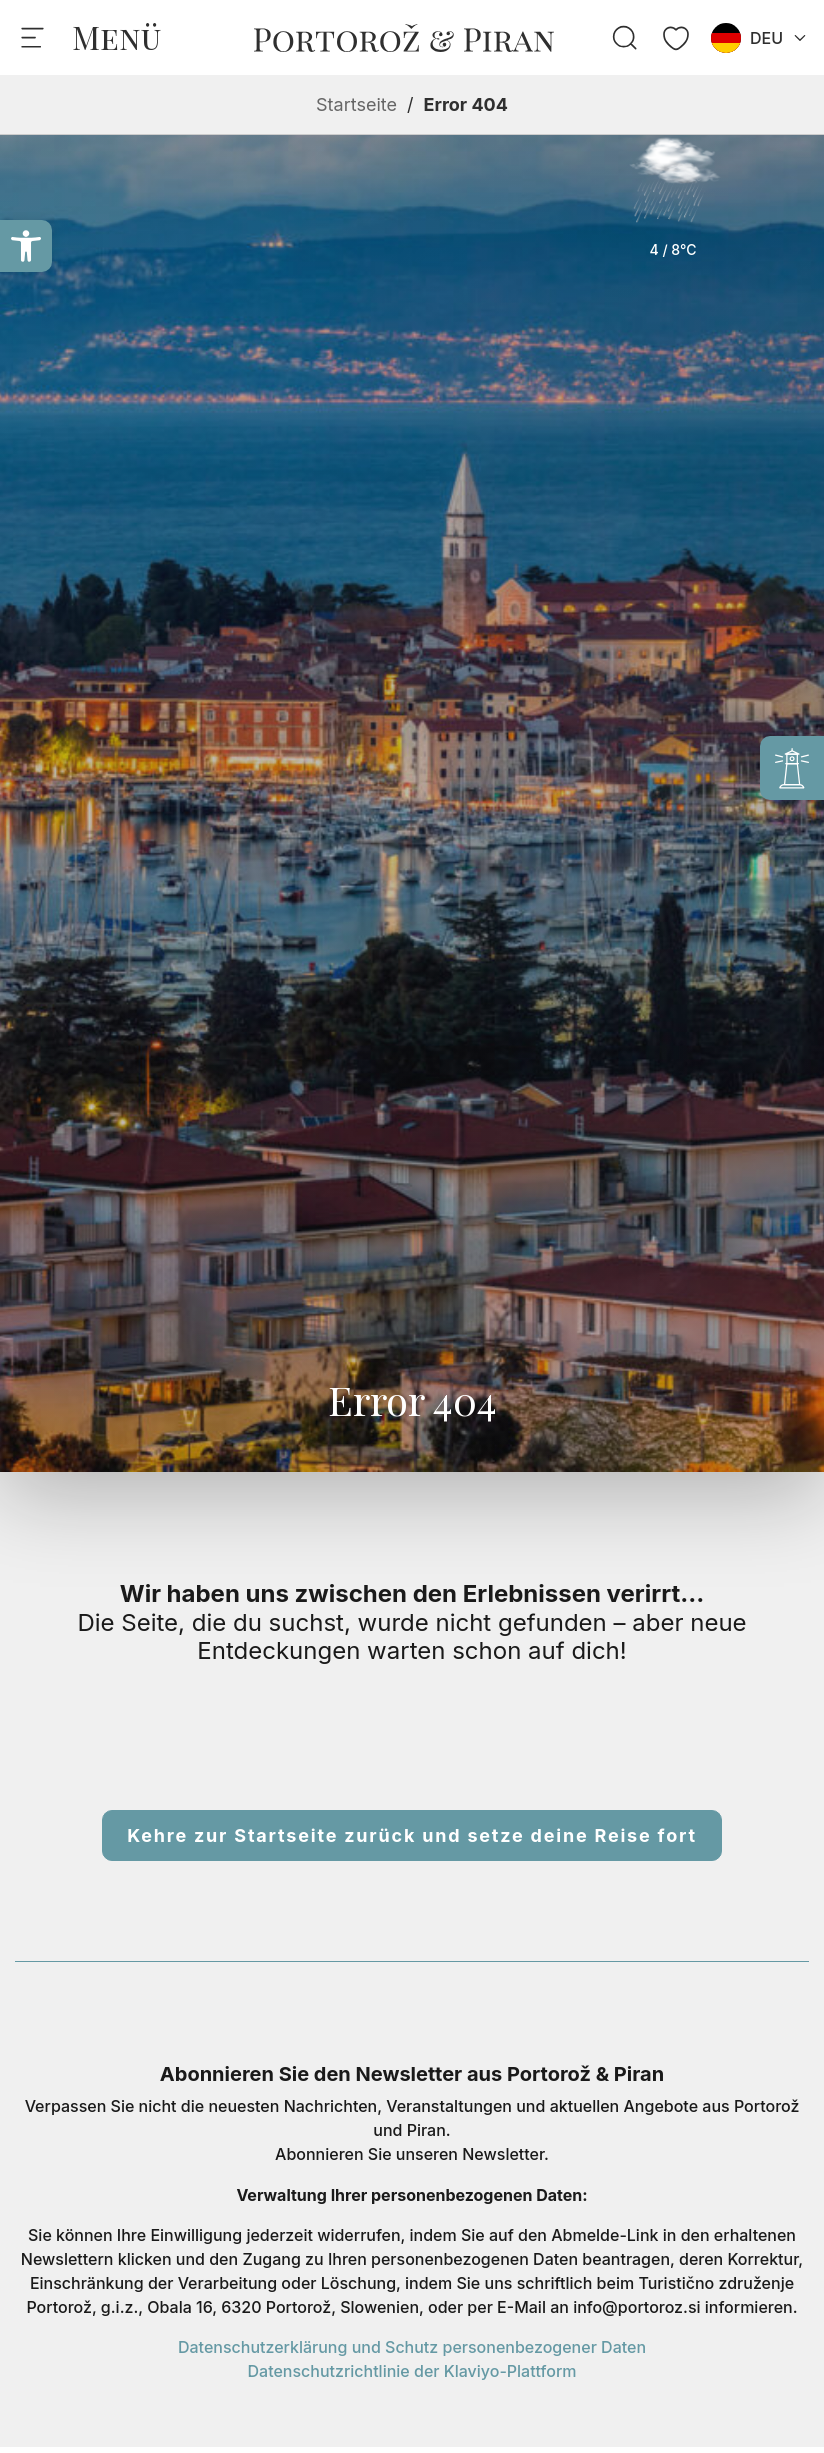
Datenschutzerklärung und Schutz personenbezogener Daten (412, 2347)
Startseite (356, 104)
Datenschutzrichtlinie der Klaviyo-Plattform (412, 2371)
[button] (26, 246)
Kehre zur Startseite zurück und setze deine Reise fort (412, 1835)
